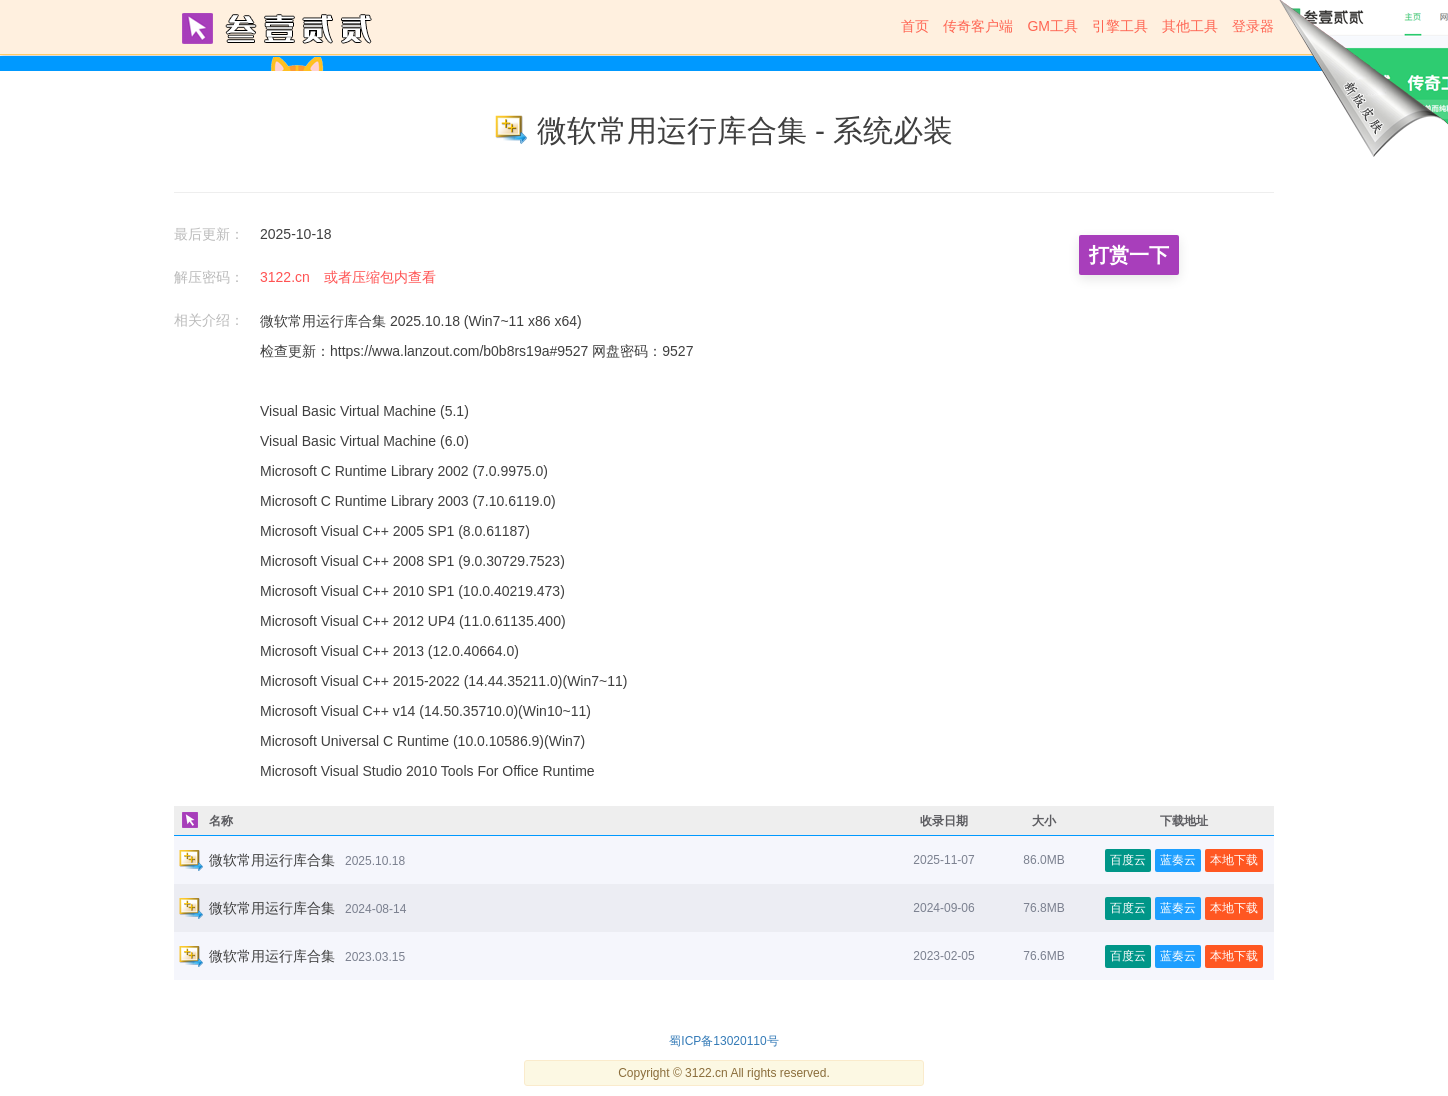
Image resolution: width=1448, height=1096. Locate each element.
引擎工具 (1120, 26)
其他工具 (1190, 26)
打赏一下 (1129, 255)
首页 (915, 26)
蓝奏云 (1178, 860)
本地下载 (1234, 860)
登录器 (1253, 26)
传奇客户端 (978, 26)
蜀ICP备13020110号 (723, 1041)
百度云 (1128, 860)
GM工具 (1052, 26)
